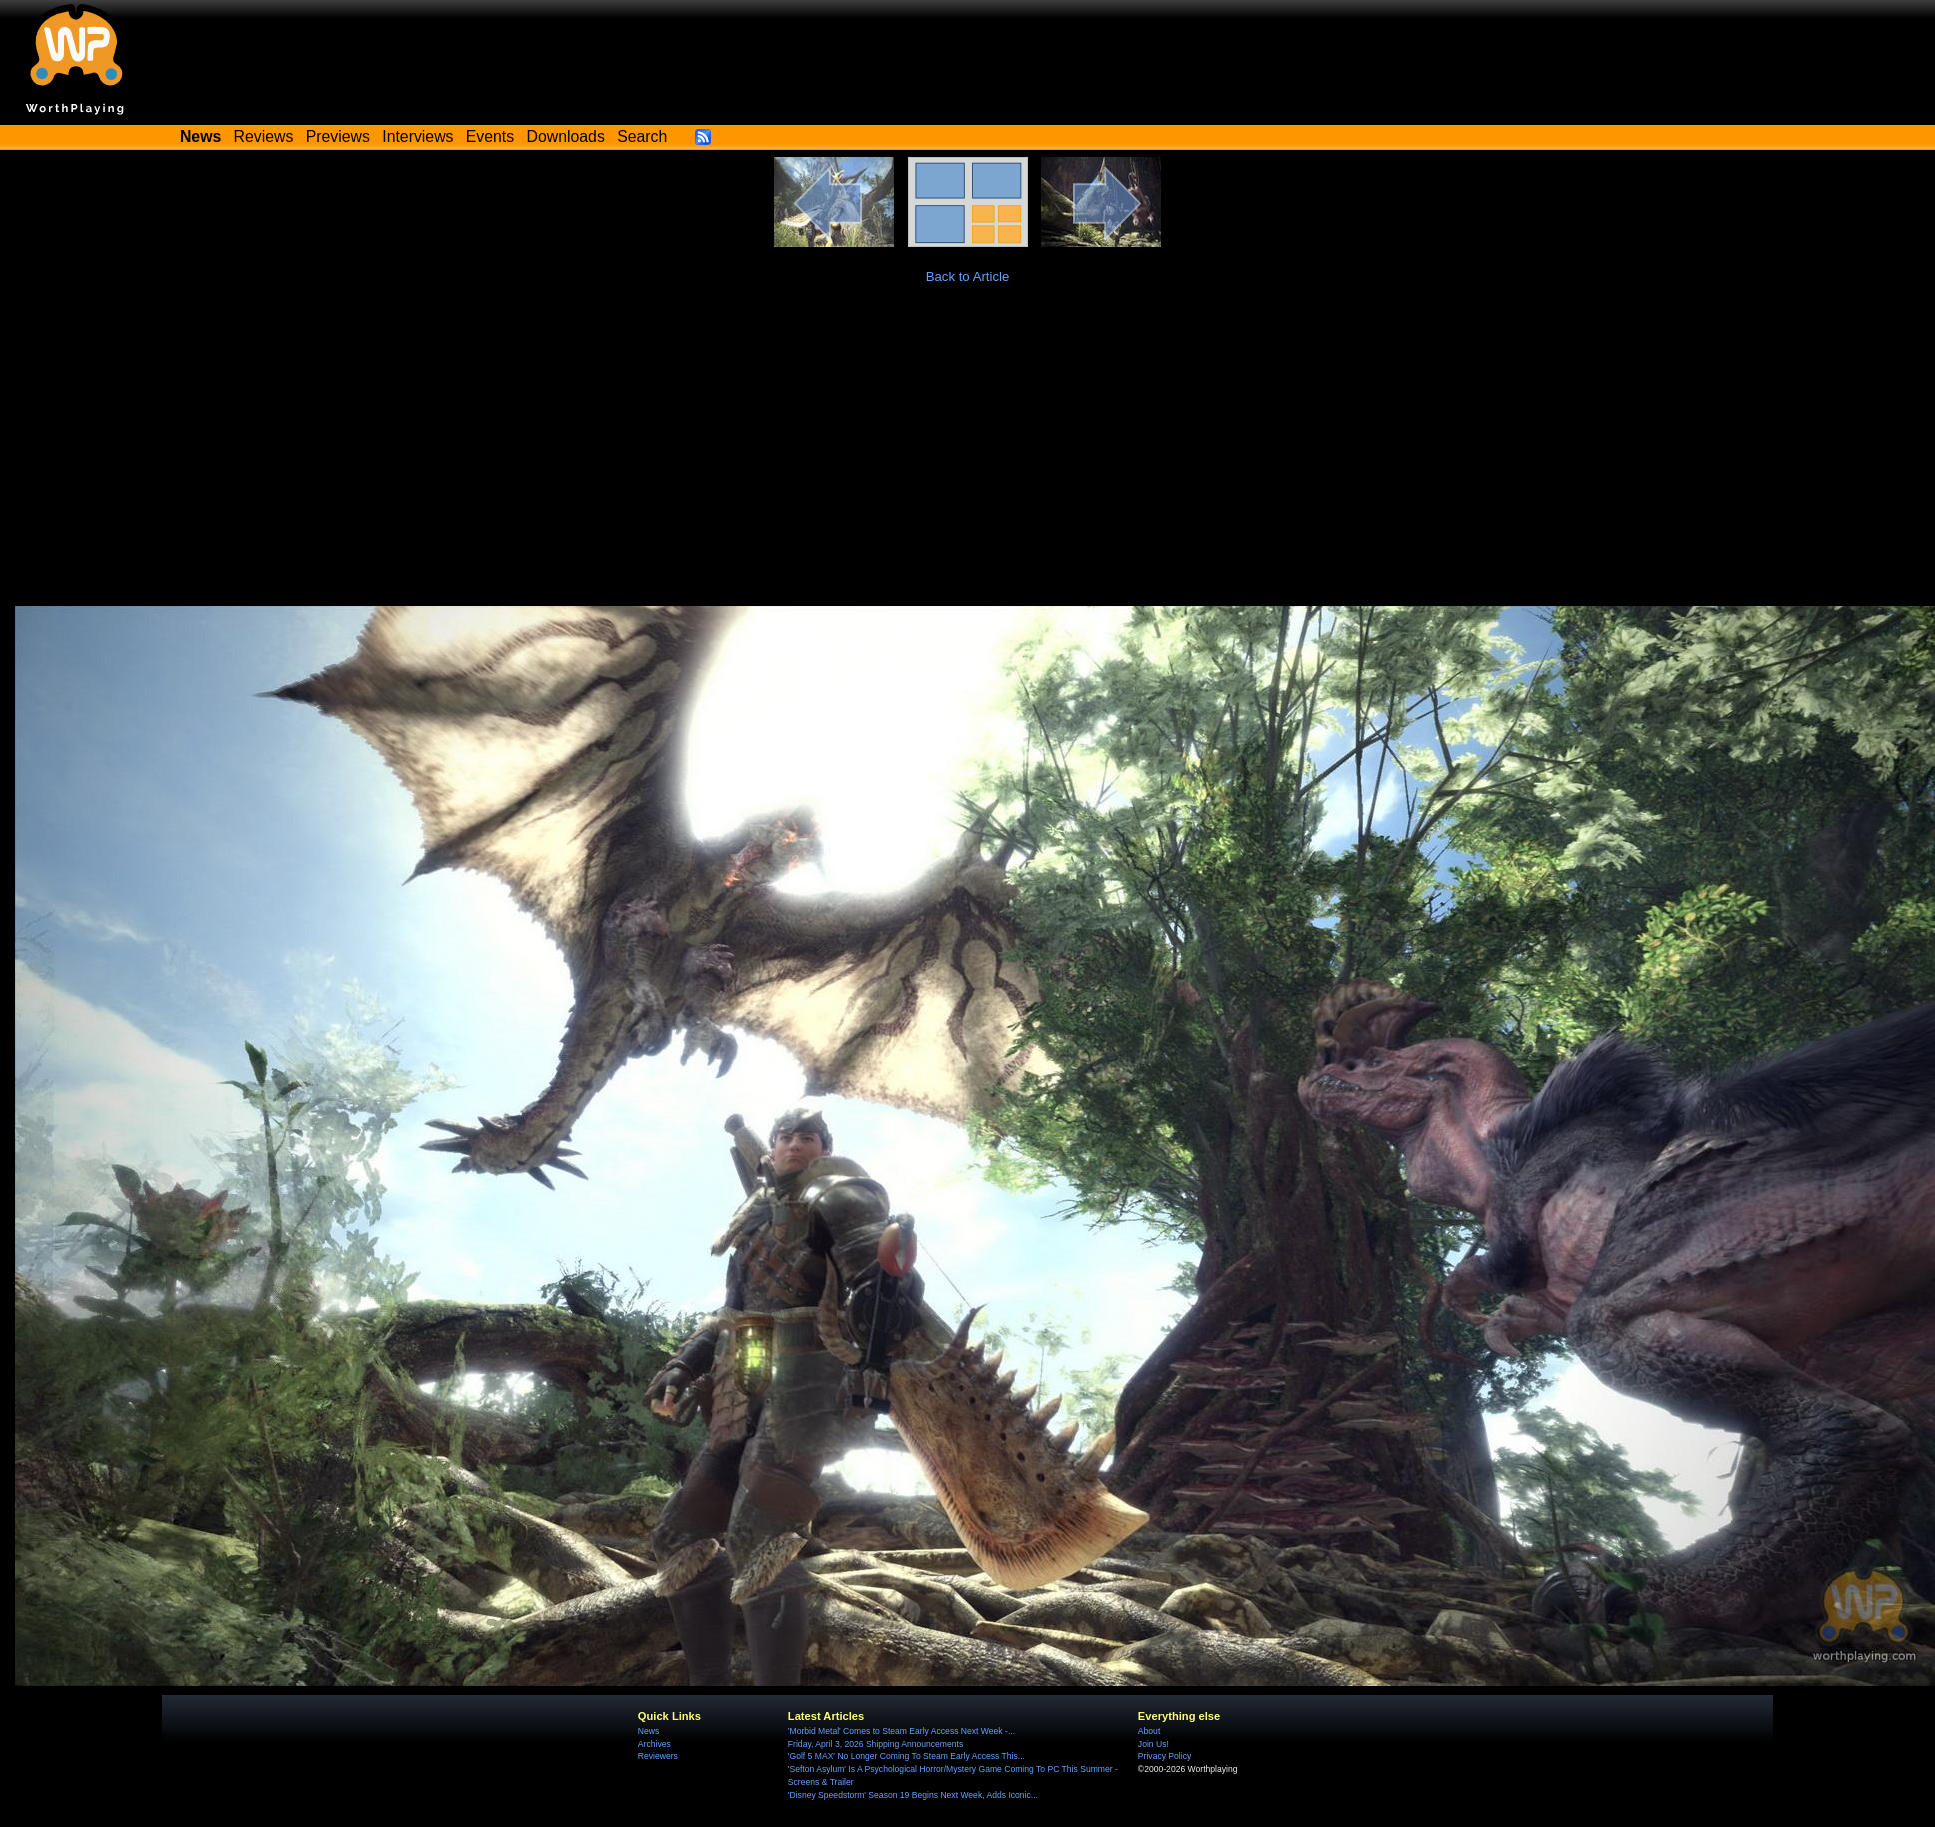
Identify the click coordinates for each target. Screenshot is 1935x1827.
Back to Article (968, 276)
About (1149, 1731)
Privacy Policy (1164, 1756)
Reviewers (658, 1756)
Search (642, 136)
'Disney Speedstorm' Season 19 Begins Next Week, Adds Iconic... (913, 1795)
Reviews (264, 136)
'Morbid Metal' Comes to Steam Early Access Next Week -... (901, 1731)
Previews (338, 136)
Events (490, 136)
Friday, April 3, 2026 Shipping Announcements (875, 1744)
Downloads (566, 136)
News (648, 1731)
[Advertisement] (968, 456)
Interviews (417, 136)
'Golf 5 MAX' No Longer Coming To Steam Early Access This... (906, 1756)
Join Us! (1153, 1744)
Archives (654, 1744)
